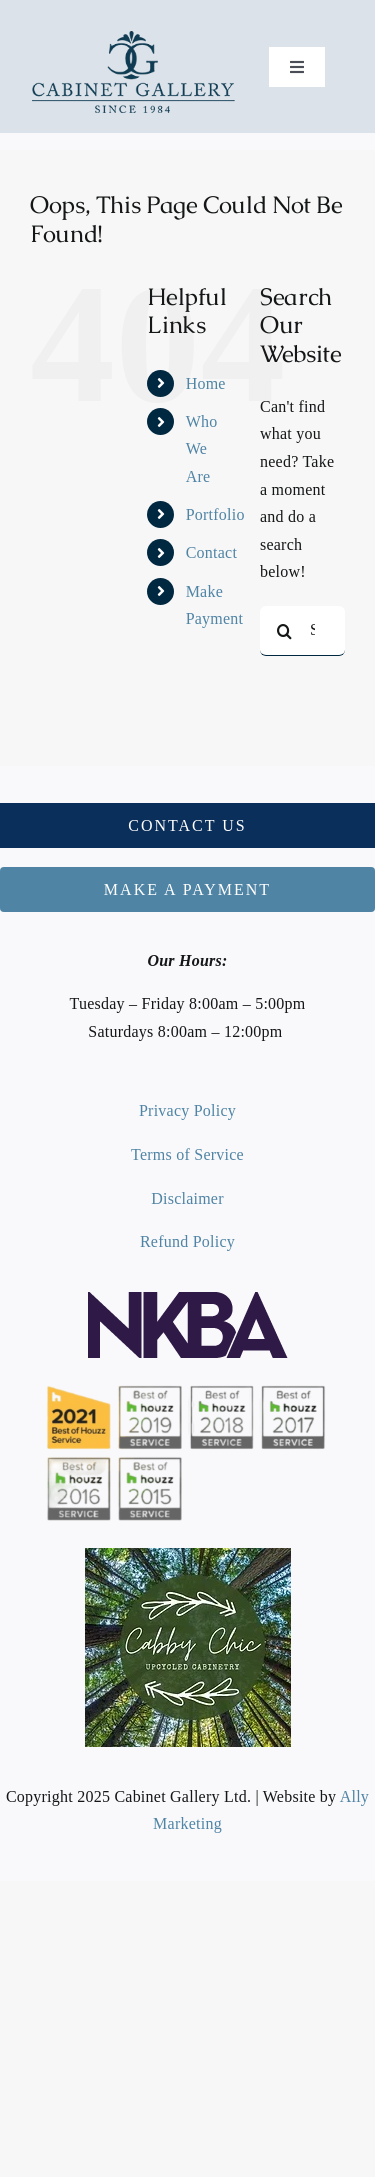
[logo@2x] (188, 1299)
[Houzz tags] (188, 1383)
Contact (211, 552)
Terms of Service (187, 1154)
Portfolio (215, 514)
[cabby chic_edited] (188, 1555)
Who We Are (202, 448)
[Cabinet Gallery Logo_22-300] (133, 36)
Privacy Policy (187, 1110)
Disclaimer (187, 1198)
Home (206, 383)
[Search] (285, 631)
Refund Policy (187, 1241)
